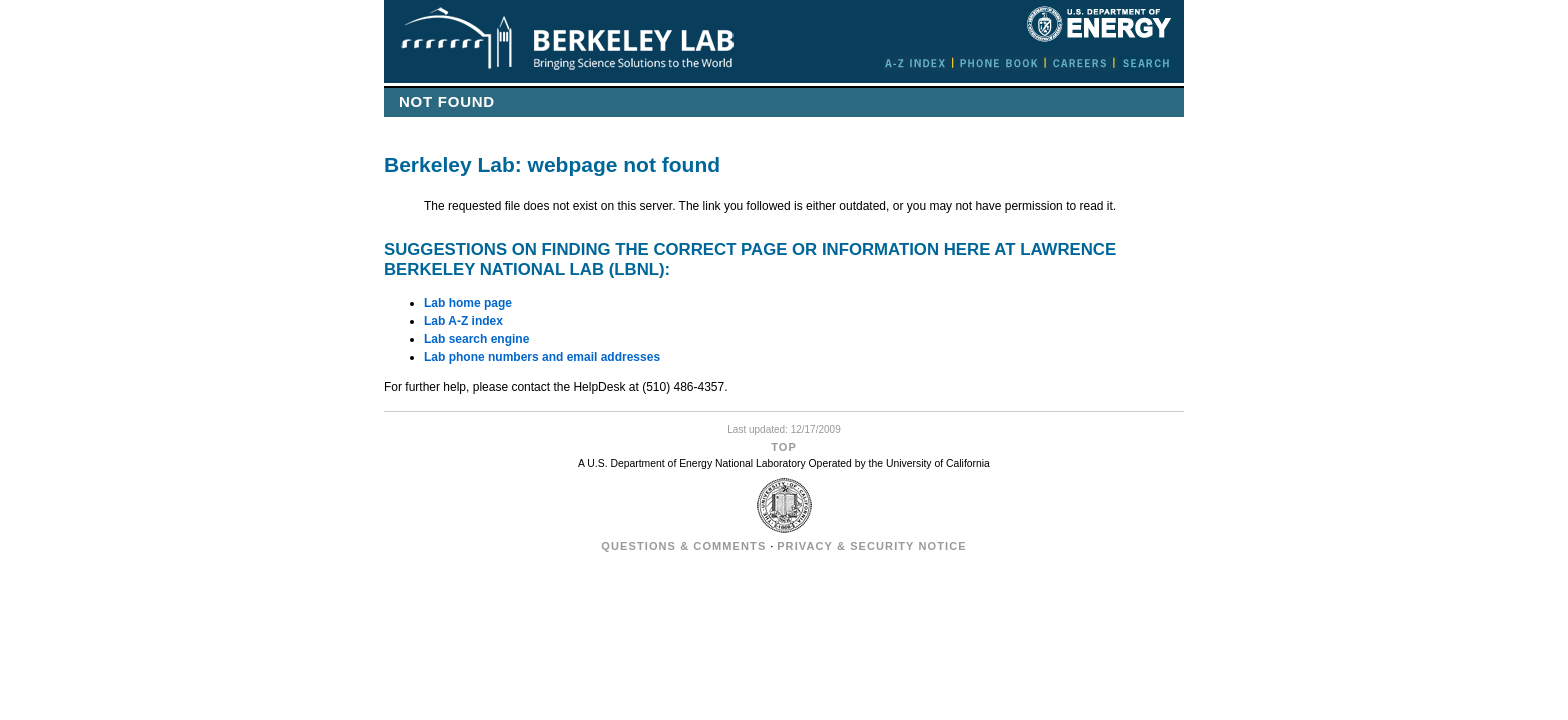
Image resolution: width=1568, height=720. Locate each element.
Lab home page (468, 303)
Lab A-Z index (463, 321)
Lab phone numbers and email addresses (542, 357)
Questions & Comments (683, 546)
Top (784, 447)
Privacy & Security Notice (871, 546)
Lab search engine (476, 339)
